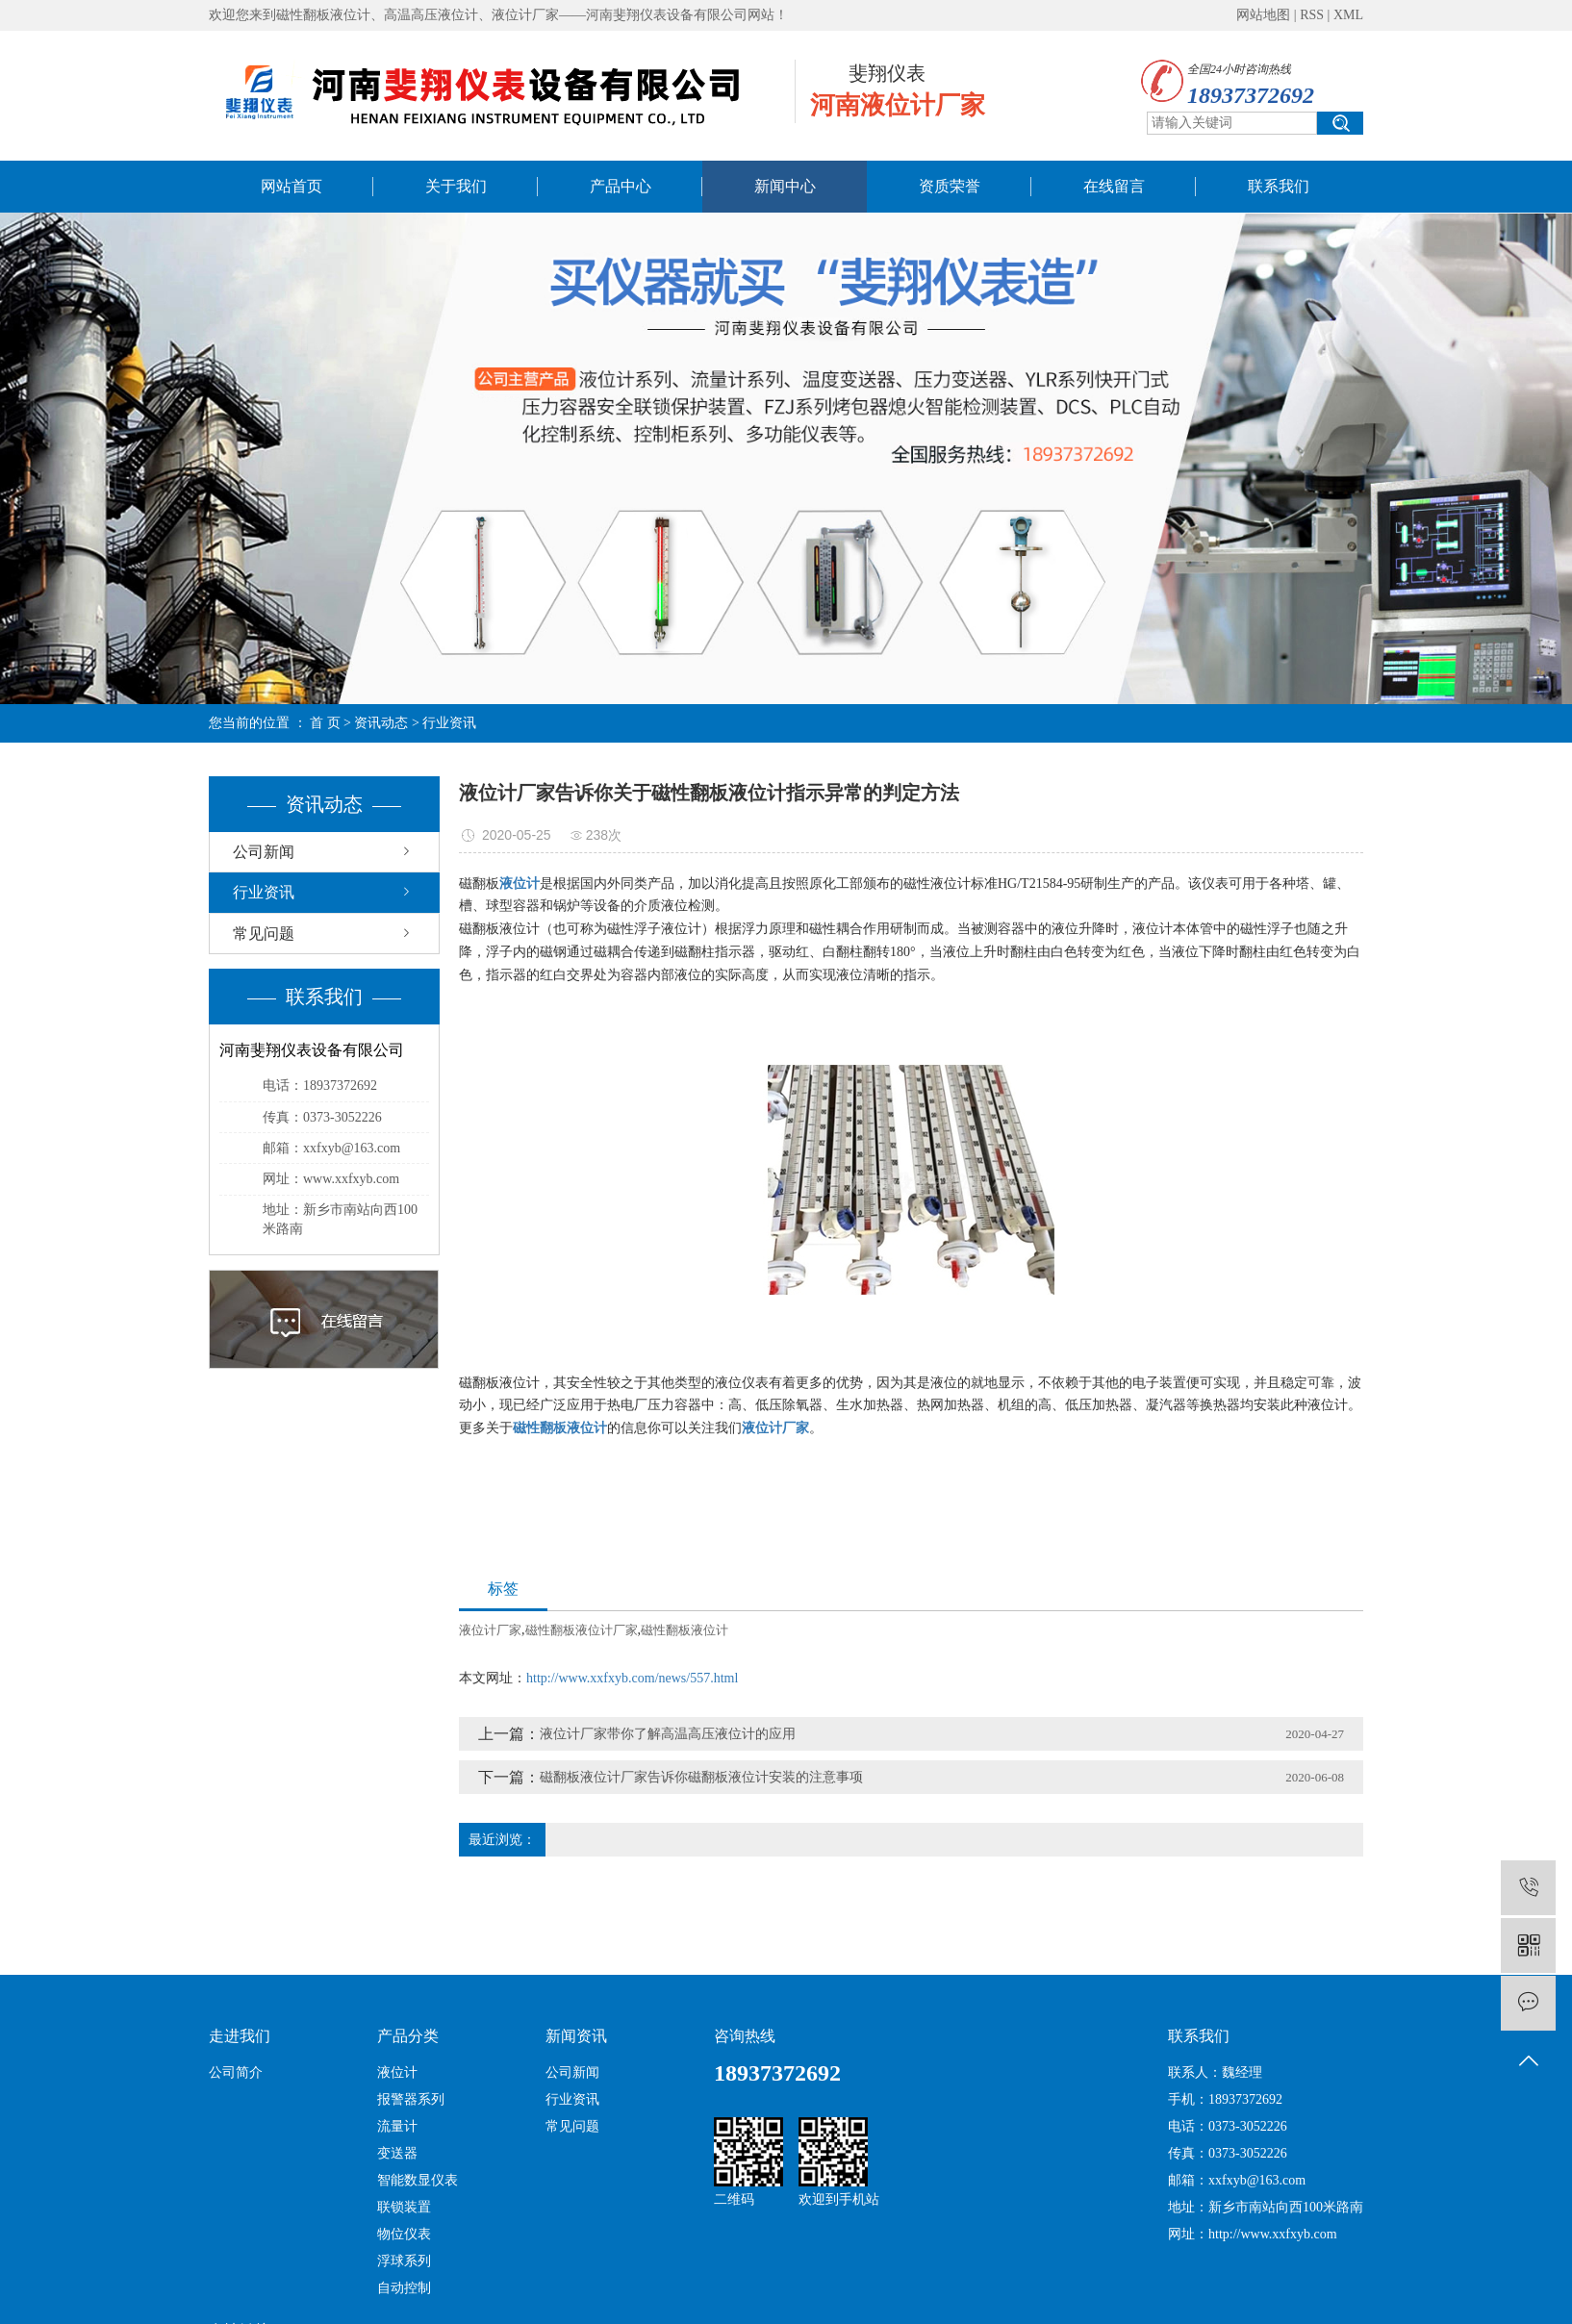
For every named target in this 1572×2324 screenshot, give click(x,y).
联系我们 (1278, 186)
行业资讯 (449, 723)
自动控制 (404, 2288)
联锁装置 (404, 2207)
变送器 (397, 2153)
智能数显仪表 (417, 2180)
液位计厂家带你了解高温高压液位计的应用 (668, 1734)
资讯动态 (381, 723)
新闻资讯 (576, 2036)
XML (1348, 15)
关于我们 (456, 186)
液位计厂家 (490, 1630)
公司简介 (236, 2072)
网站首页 (291, 186)
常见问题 (263, 933)
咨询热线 (744, 2036)
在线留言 (1114, 186)
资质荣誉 (949, 186)
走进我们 (239, 2036)
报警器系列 (410, 2099)
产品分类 (408, 2036)
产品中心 (620, 186)
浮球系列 (404, 2261)
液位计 (397, 2072)
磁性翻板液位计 (684, 1630)
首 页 (325, 723)
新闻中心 (785, 186)
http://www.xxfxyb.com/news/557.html (632, 1678)
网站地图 (1263, 15)
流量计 (397, 2126)
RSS (1312, 15)
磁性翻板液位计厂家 (581, 1630)
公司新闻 (263, 852)
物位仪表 (404, 2234)
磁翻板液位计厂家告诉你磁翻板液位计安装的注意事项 (701, 1777)
